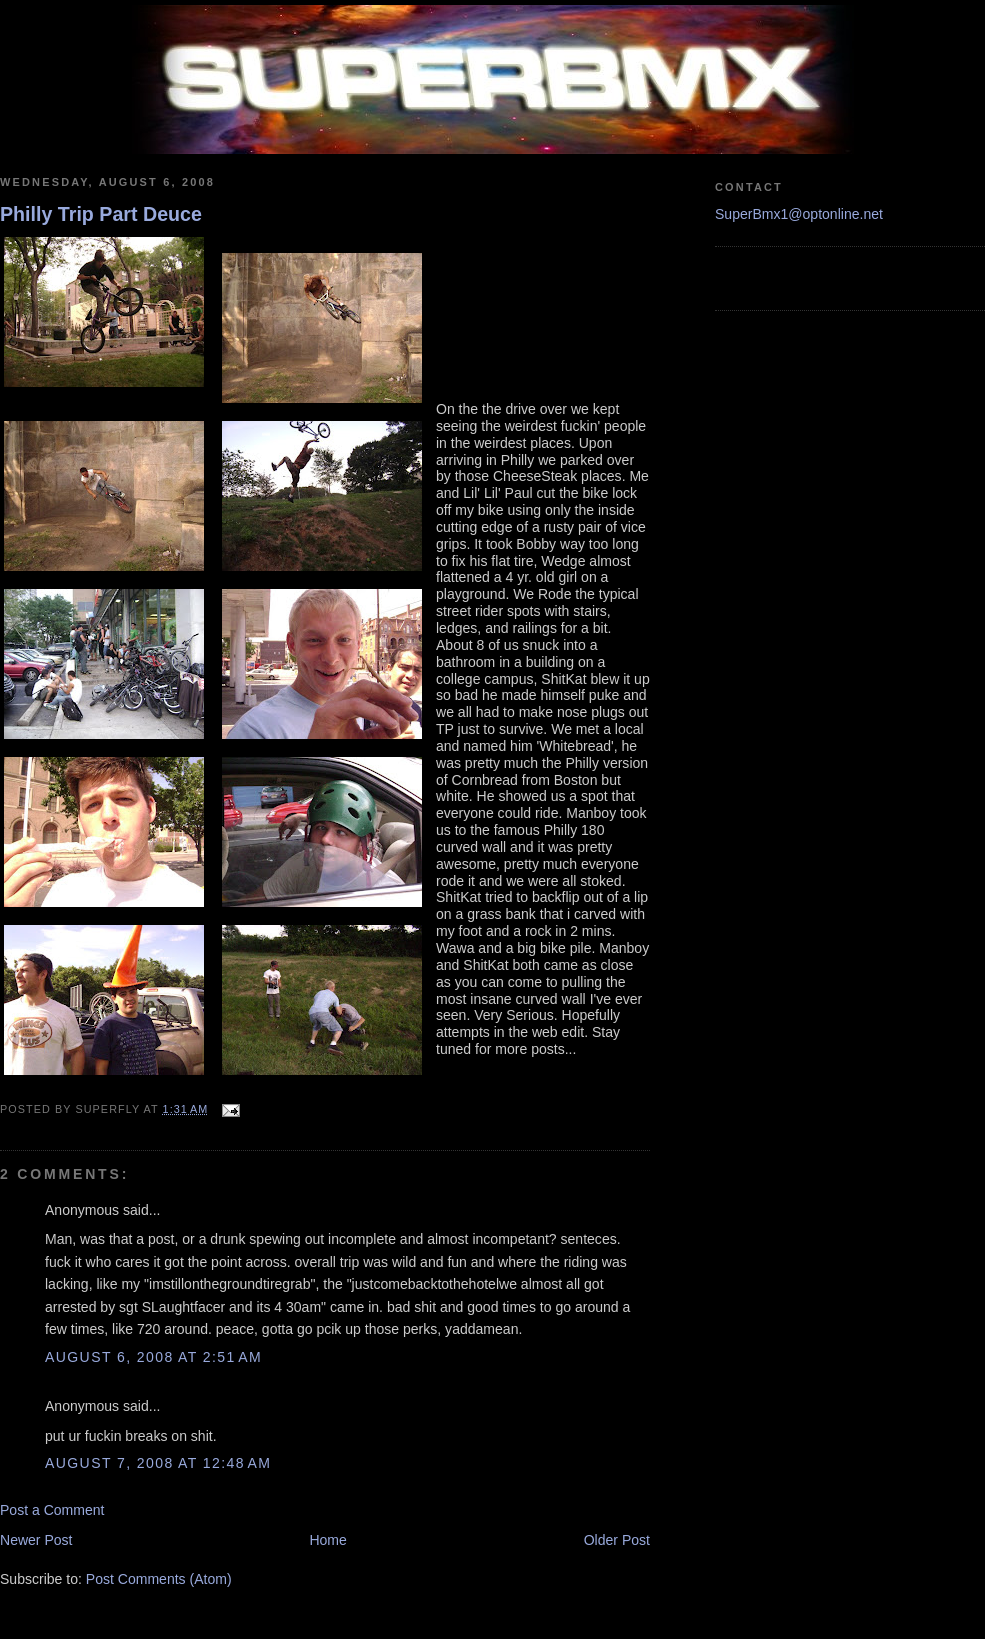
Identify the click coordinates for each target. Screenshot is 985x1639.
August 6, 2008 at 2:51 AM (153, 1357)
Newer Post (36, 1540)
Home (327, 1540)
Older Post (617, 1540)
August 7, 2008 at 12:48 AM (158, 1463)
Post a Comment (52, 1510)
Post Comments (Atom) (159, 1579)
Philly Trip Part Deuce (101, 214)
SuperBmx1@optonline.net (799, 214)
